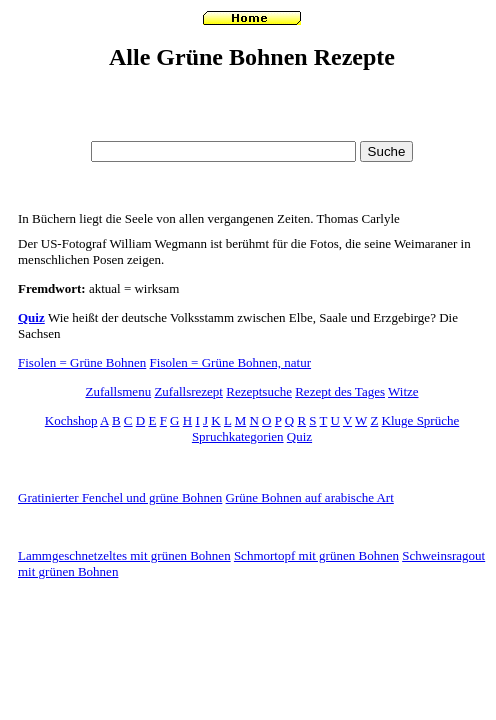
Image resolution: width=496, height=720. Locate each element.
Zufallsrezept (188, 391)
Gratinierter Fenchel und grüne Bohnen (120, 497)
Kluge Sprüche (421, 420)
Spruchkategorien (238, 436)
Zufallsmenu (118, 391)
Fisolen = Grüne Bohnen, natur (231, 362)
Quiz (31, 317)
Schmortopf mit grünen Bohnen (316, 555)
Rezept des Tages (340, 391)
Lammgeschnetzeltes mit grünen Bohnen (124, 555)
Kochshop (71, 420)
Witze (403, 391)
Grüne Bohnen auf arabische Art (310, 497)
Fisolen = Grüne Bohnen (82, 362)
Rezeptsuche (259, 391)
